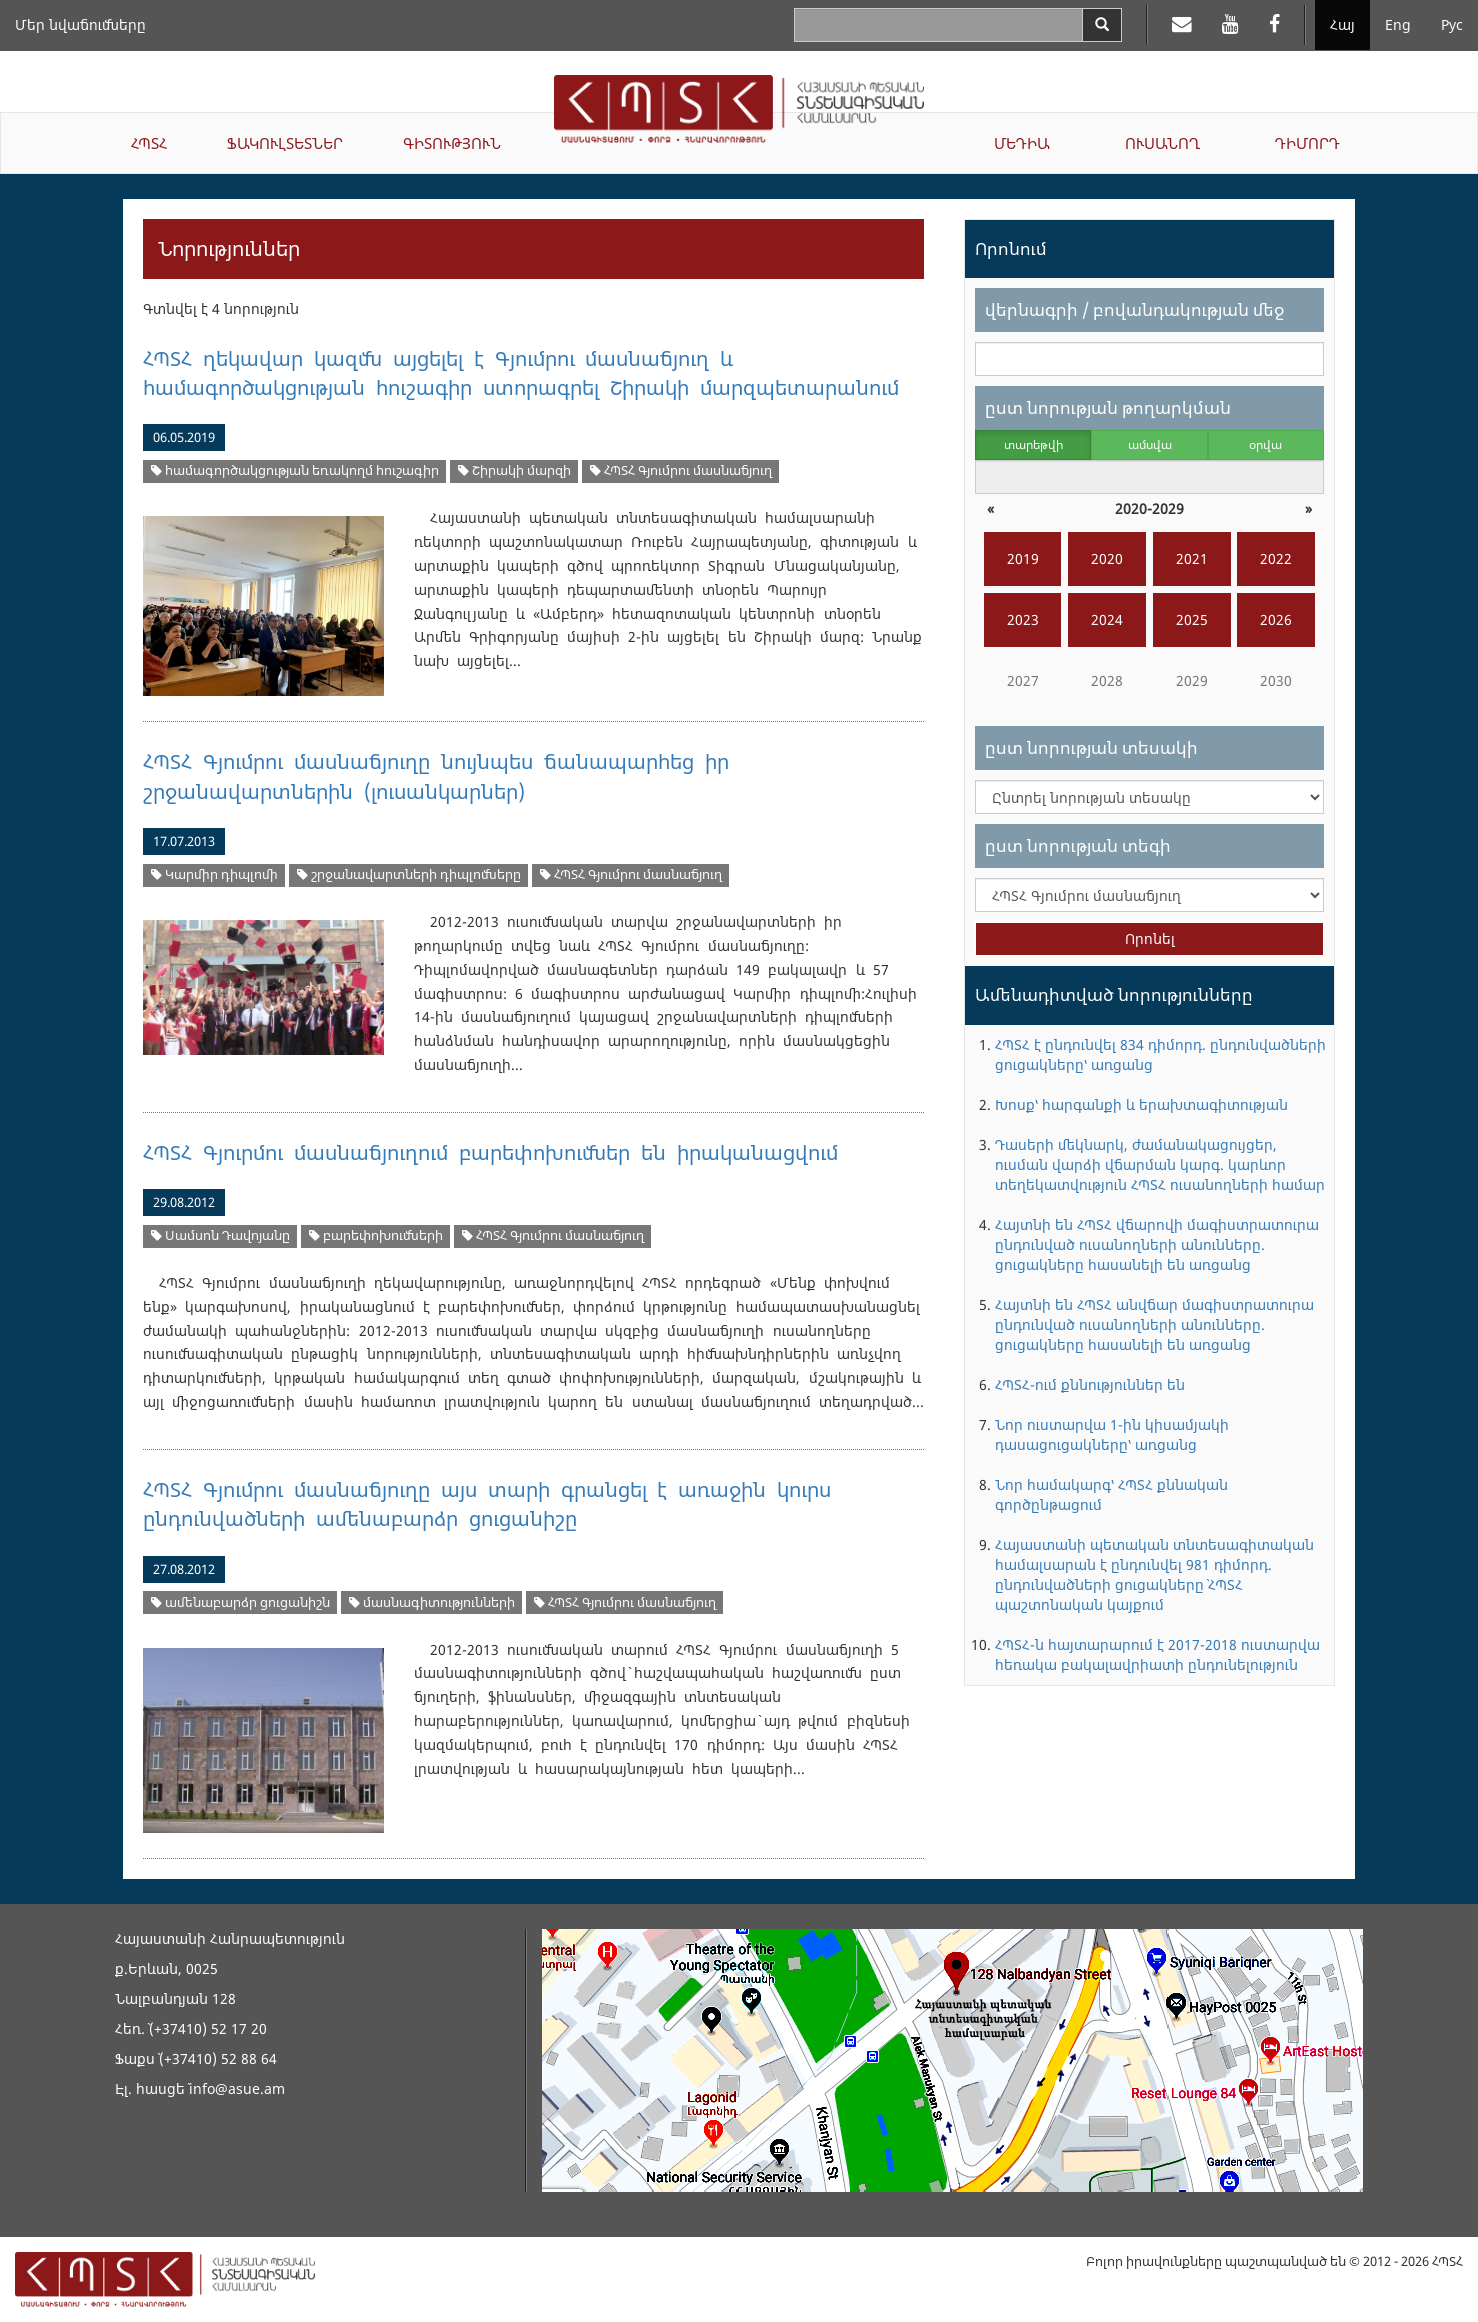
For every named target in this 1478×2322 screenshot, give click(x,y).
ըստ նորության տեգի (1078, 845)
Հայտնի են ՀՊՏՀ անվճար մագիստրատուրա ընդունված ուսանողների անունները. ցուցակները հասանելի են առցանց (1154, 1324)
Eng (1398, 24)
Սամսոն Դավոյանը (220, 1235)
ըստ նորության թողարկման (1108, 407)
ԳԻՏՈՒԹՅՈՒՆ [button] (452, 143)
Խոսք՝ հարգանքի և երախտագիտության (1141, 1104)
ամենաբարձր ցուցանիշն (240, 1602)
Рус (1452, 24)
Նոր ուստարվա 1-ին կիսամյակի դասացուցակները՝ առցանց (1112, 1434)
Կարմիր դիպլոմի (214, 874)
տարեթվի (1033, 444)
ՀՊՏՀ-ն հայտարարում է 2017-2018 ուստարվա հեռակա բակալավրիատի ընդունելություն (1157, 1654)
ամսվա (1150, 444)
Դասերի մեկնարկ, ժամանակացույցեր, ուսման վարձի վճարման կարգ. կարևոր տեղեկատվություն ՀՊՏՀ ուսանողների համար (1160, 1164)
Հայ (1342, 24)
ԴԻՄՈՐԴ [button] (1307, 143)
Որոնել (1150, 938)
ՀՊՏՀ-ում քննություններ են (1090, 1384)
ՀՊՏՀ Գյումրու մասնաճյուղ (681, 470)
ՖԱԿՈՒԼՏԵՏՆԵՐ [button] (285, 143)
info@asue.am (237, 2088)
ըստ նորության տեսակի (1091, 747)
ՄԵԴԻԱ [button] (1022, 143)
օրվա (1265, 444)
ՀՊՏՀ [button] (149, 143)
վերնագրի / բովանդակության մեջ (1134, 309)
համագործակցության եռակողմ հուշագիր (295, 470)
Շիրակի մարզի (514, 470)
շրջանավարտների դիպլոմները (409, 874)
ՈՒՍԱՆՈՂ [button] (1162, 143)
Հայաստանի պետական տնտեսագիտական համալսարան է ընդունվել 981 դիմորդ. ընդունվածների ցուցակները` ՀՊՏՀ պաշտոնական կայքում (1154, 1574)
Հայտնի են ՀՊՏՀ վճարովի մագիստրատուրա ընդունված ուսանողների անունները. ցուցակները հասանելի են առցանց (1157, 1244)
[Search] (1102, 25)
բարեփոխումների (376, 1235)
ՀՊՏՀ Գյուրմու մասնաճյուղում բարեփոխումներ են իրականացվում (490, 1152)
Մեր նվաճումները (80, 24)
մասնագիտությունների (432, 1602)
